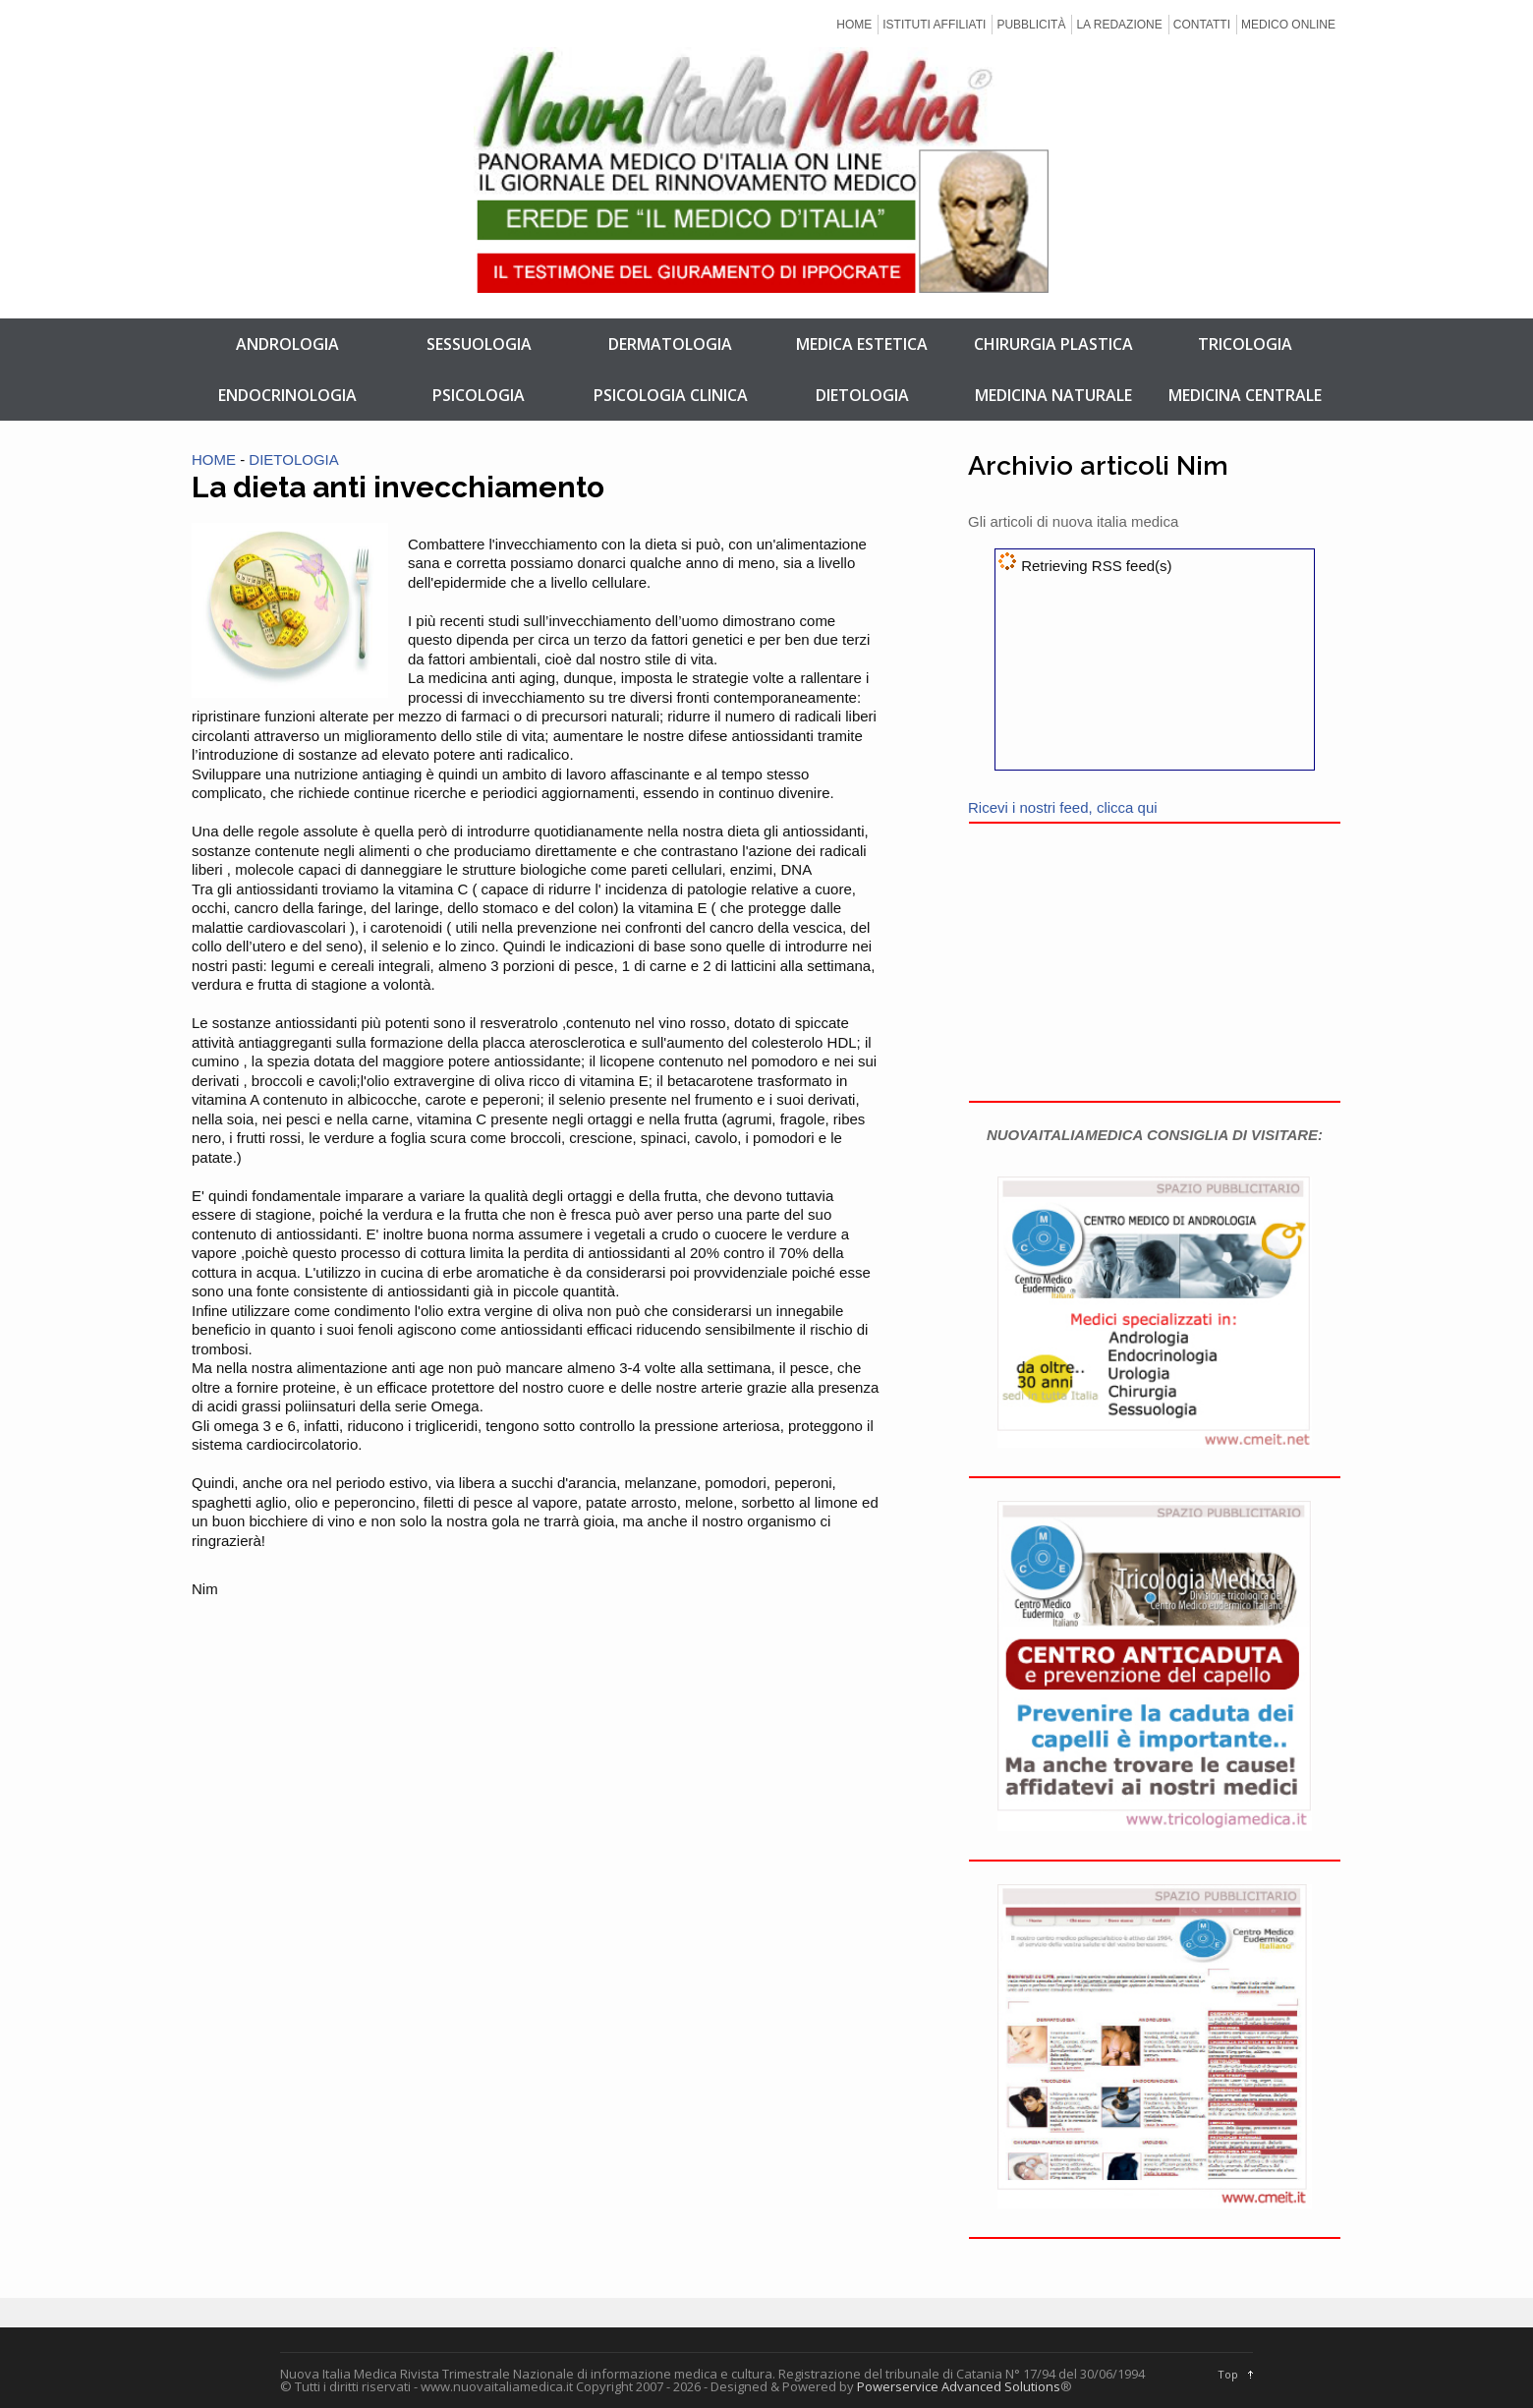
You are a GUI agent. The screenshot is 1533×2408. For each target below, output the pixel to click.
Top (1228, 2374)
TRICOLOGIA (1245, 344)
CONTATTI (1201, 24)
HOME (854, 24)
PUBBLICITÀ (1030, 24)
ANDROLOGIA (287, 344)
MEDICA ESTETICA (862, 344)
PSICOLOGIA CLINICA (671, 395)
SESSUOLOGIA (479, 344)
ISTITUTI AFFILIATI (934, 24)
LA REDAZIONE (1119, 24)
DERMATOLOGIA (670, 344)
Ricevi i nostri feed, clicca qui (1063, 807)
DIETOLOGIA (862, 395)
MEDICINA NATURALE (1053, 395)
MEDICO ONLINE (1288, 24)
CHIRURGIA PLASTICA (1053, 344)
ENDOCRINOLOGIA (287, 395)
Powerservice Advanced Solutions (958, 2386)
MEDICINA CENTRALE (1245, 395)
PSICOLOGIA (478, 395)
